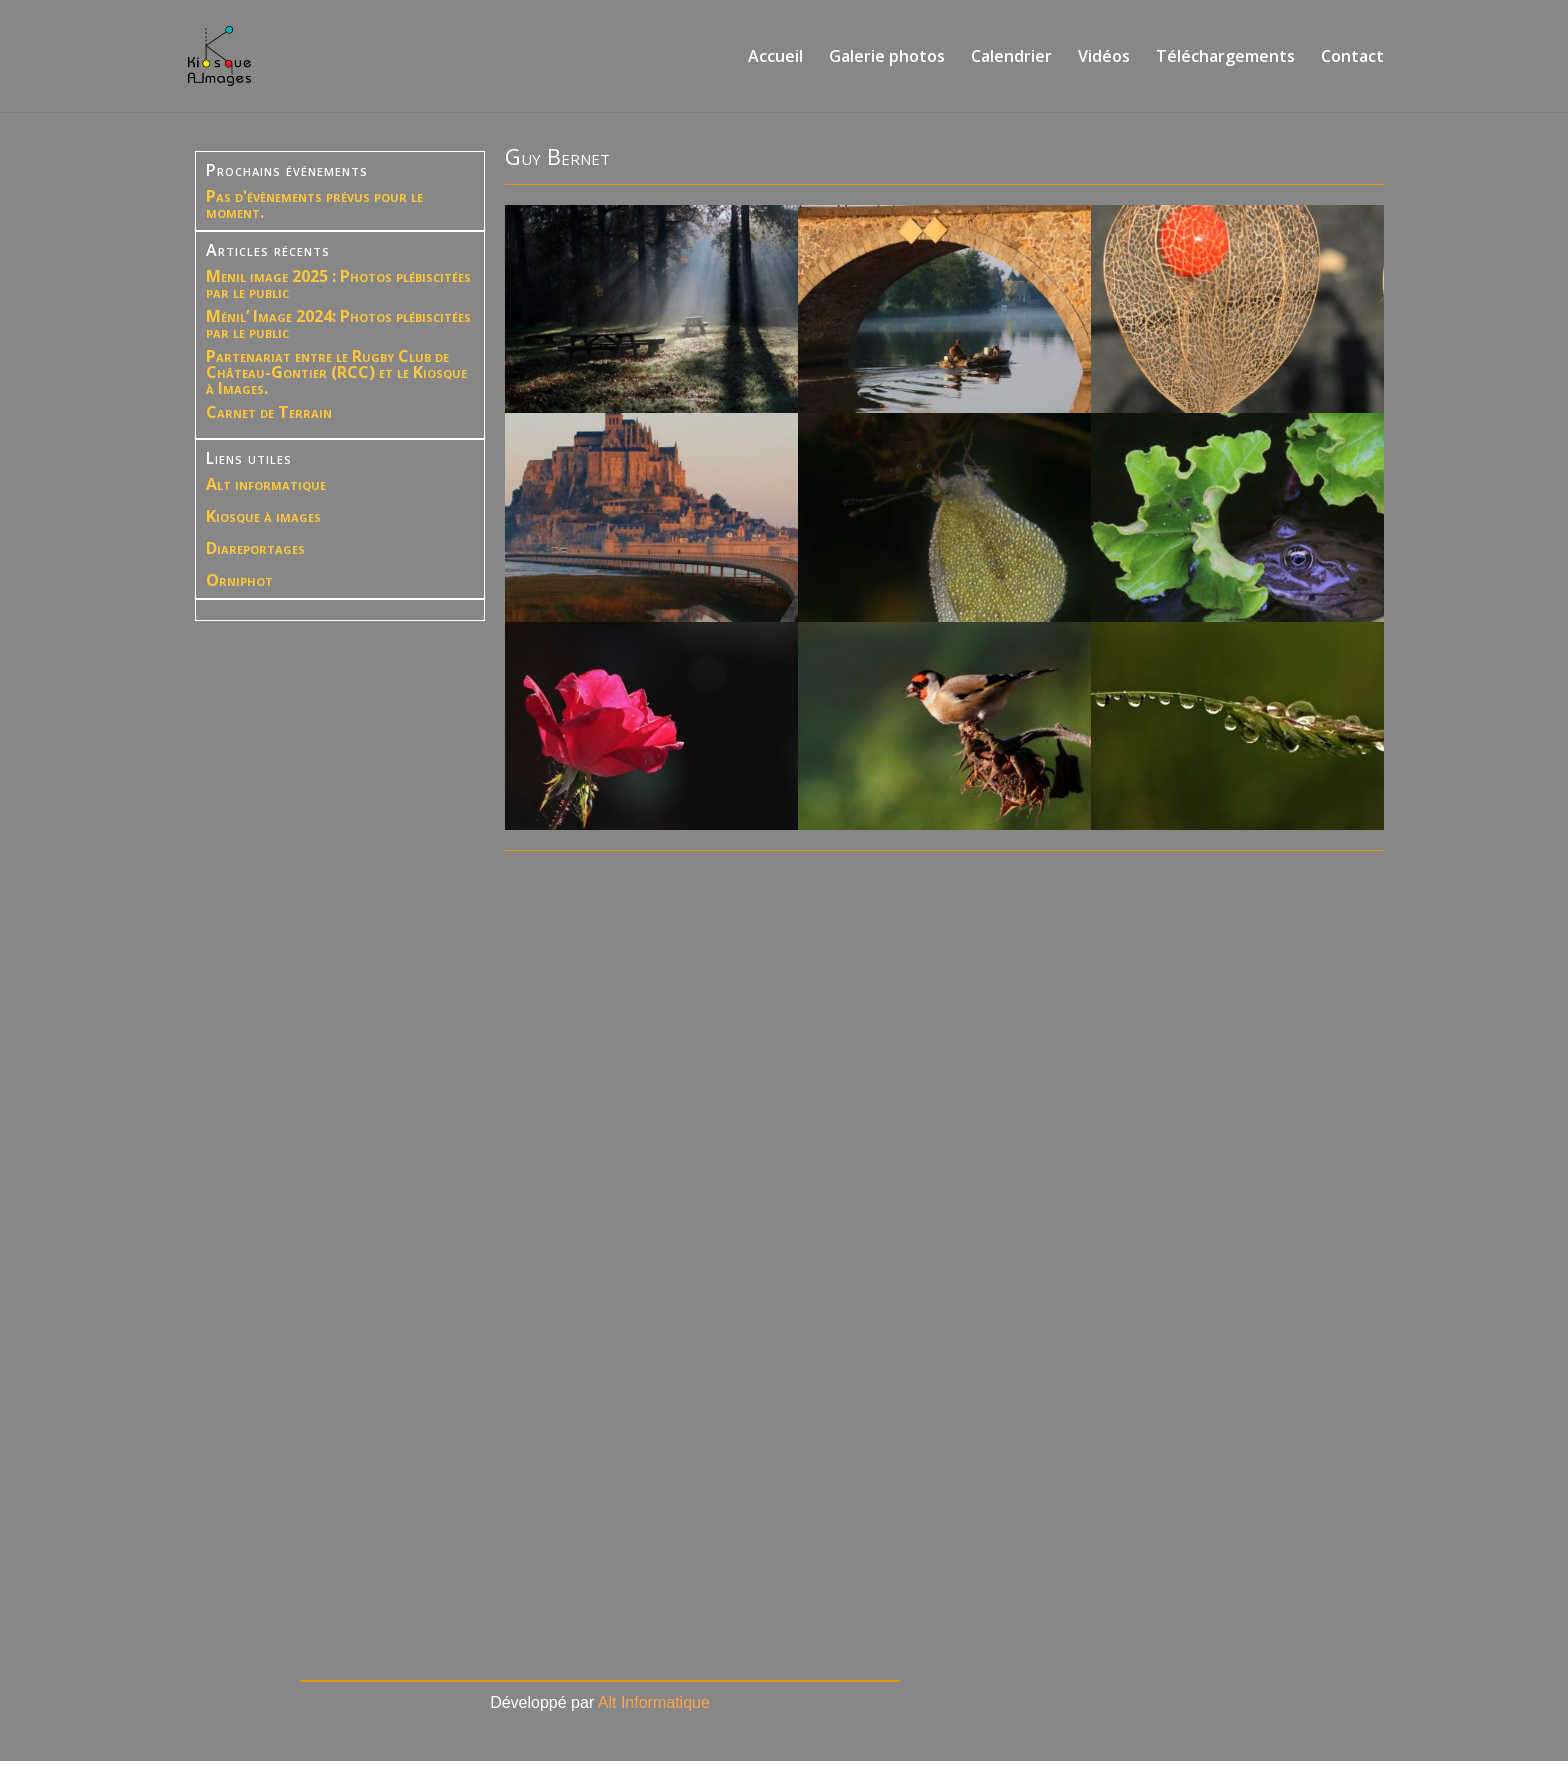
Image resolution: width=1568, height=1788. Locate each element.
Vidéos (1104, 58)
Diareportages (255, 548)
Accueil (775, 58)
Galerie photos (887, 58)
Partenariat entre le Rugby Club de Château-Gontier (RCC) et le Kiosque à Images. (336, 372)
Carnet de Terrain (269, 412)
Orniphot (239, 580)
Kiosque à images (263, 516)
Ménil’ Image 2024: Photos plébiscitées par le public (338, 324)
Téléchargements (1225, 58)
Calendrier (1011, 58)
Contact (1352, 58)
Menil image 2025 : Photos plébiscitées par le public (338, 284)
